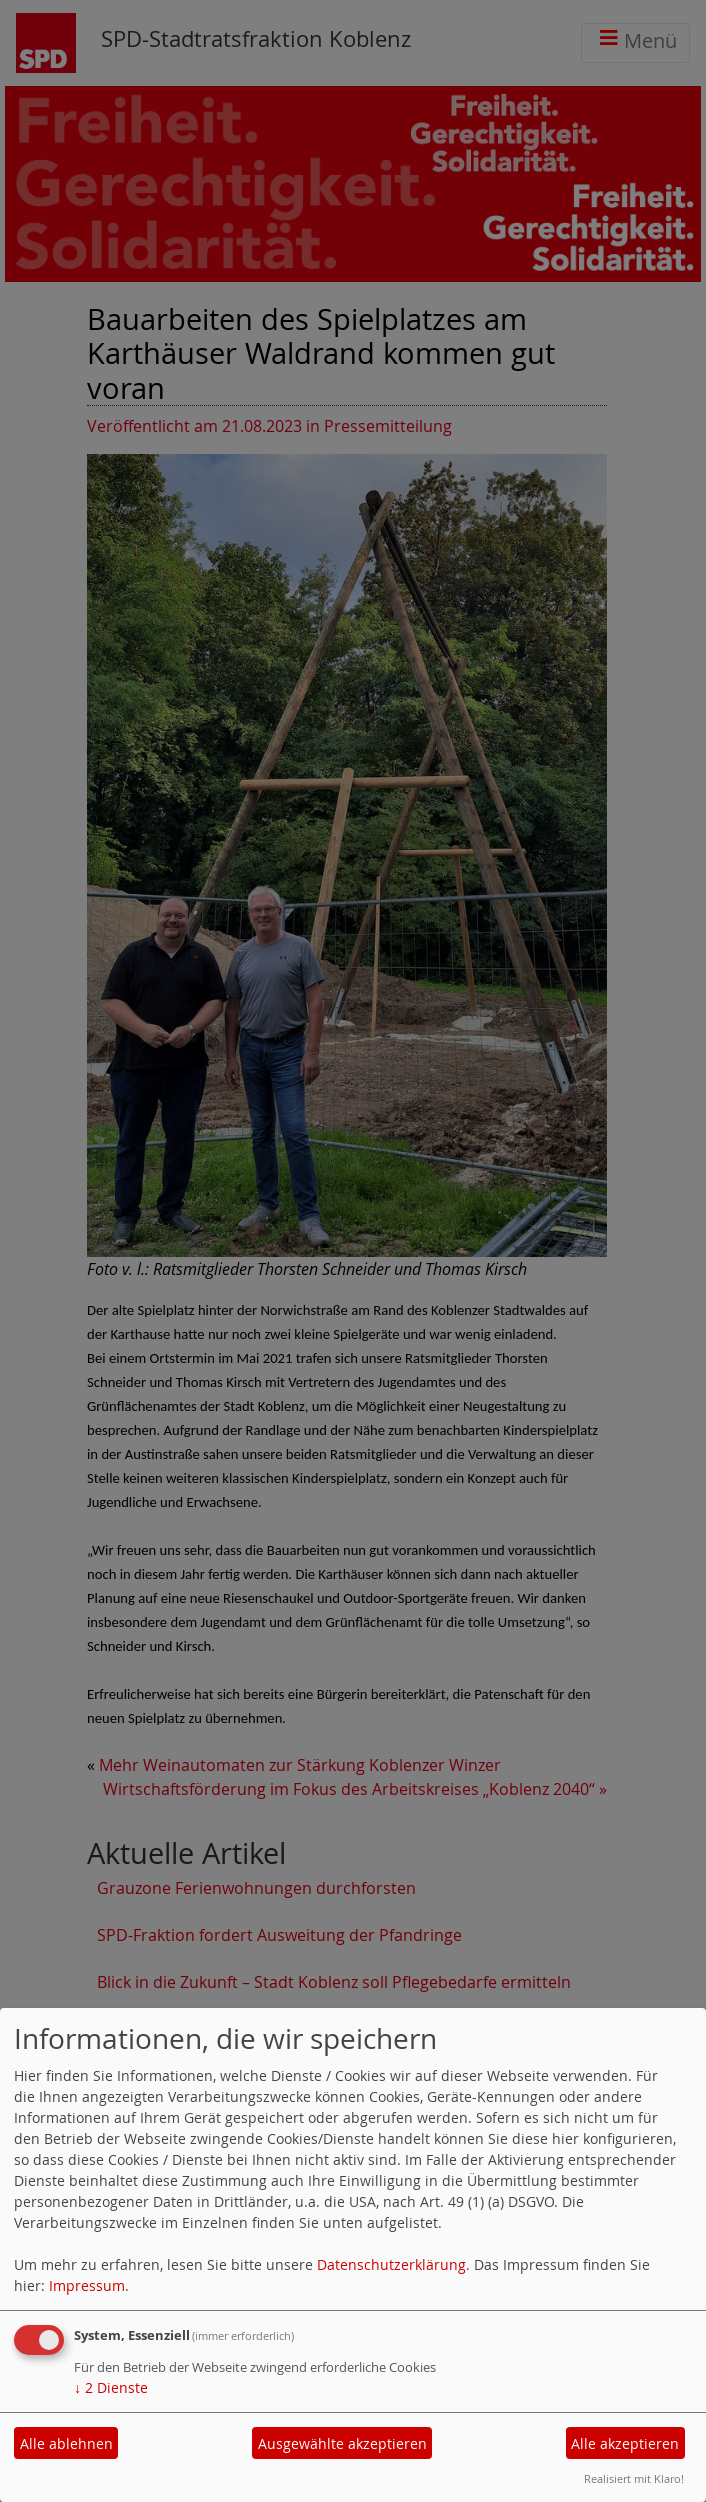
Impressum (87, 2285)
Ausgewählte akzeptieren (342, 2443)
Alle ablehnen (66, 2443)
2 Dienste (111, 2387)
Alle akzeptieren (625, 2443)
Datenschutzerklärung (391, 2264)
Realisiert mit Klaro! (634, 2478)
